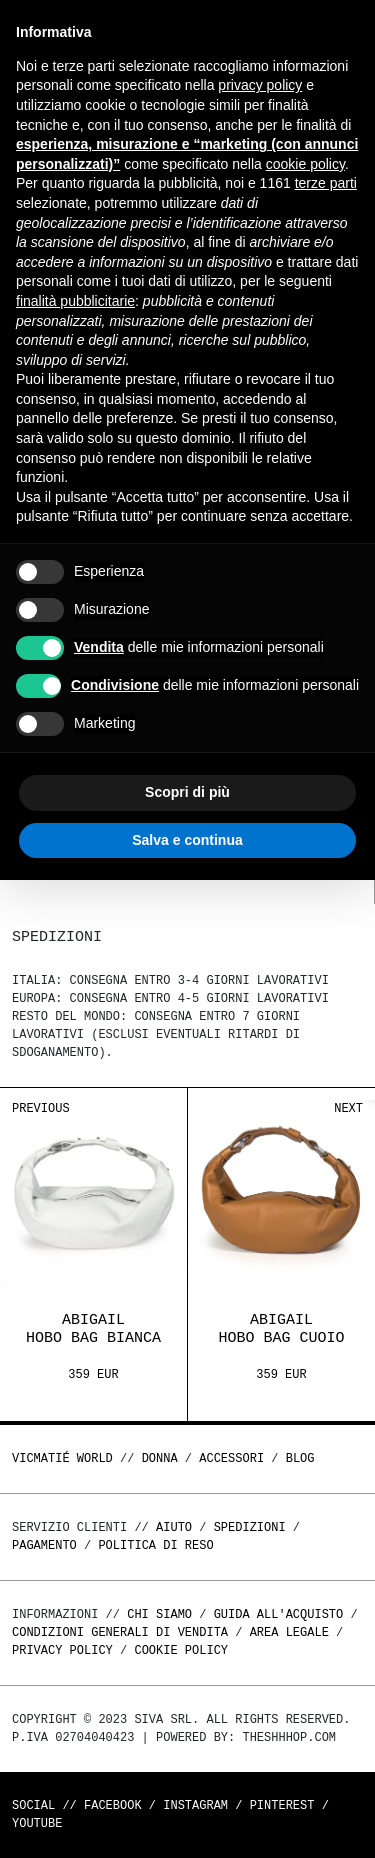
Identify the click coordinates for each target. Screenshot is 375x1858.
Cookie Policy (181, 1650)
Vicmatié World (62, 1458)
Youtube (37, 1823)
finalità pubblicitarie (75, 301)
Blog (300, 1458)
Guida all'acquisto (279, 1614)
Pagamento (44, 1545)
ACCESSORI (231, 1458)
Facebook (113, 1805)
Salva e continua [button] (187, 840)
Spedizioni (250, 1527)
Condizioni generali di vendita (120, 1632)
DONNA (160, 1458)
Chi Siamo (159, 1614)
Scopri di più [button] (187, 792)
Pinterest (282, 1805)
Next (348, 1108)
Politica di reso (155, 1545)
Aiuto (174, 1527)
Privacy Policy (62, 1650)
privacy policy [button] (260, 85)
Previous (41, 1108)
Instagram (195, 1805)
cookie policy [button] (305, 164)
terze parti (326, 183)
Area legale (289, 1632)
